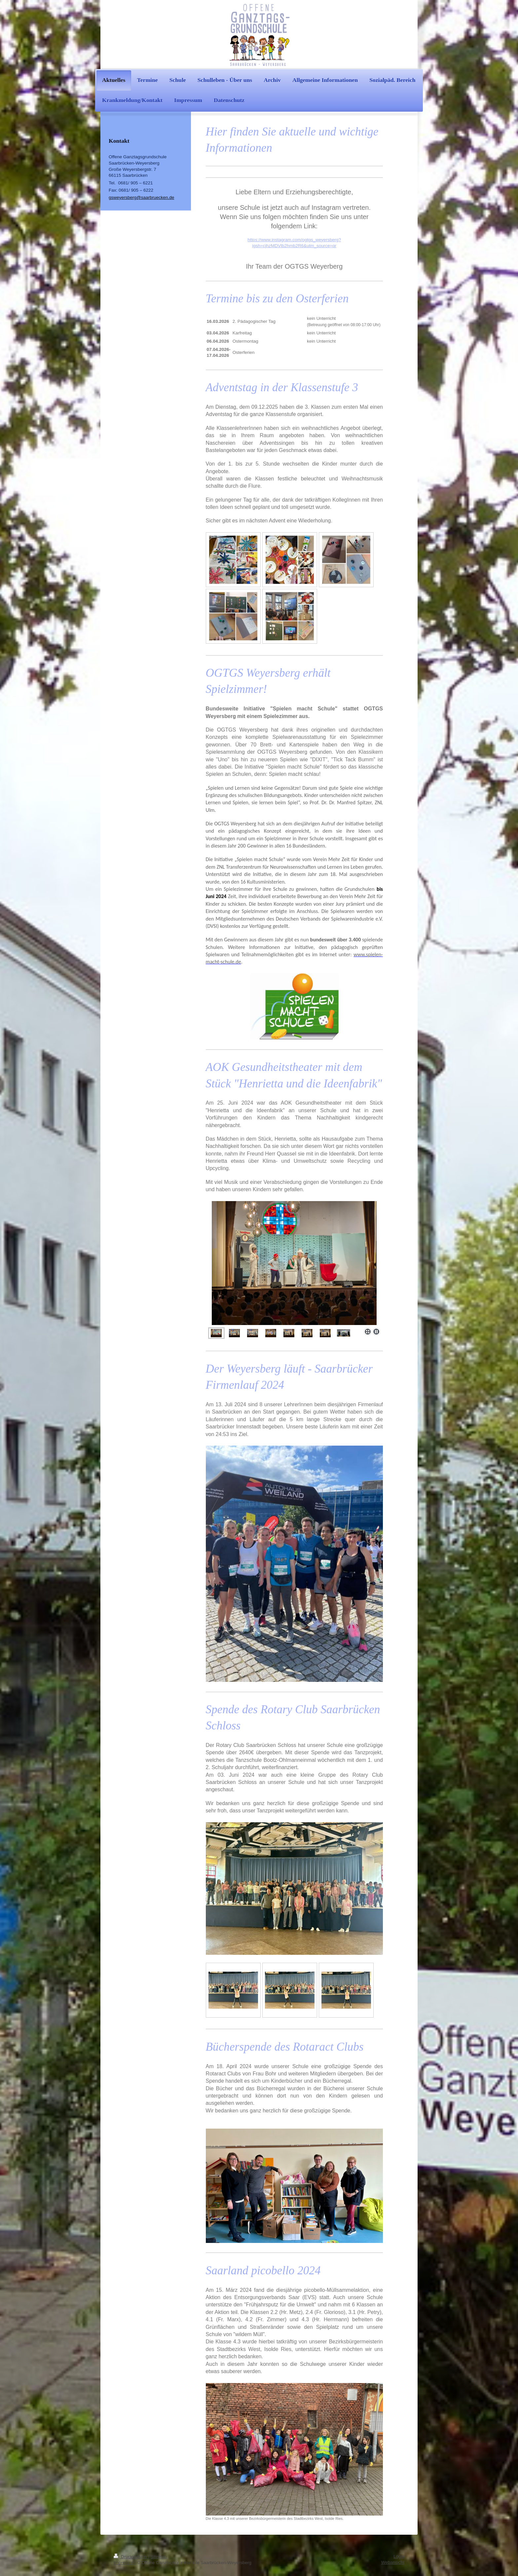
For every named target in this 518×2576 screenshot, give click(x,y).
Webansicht (392, 2562)
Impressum (125, 2562)
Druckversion (131, 2556)
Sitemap (159, 2556)
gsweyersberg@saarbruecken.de (141, 197)
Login (398, 2556)
